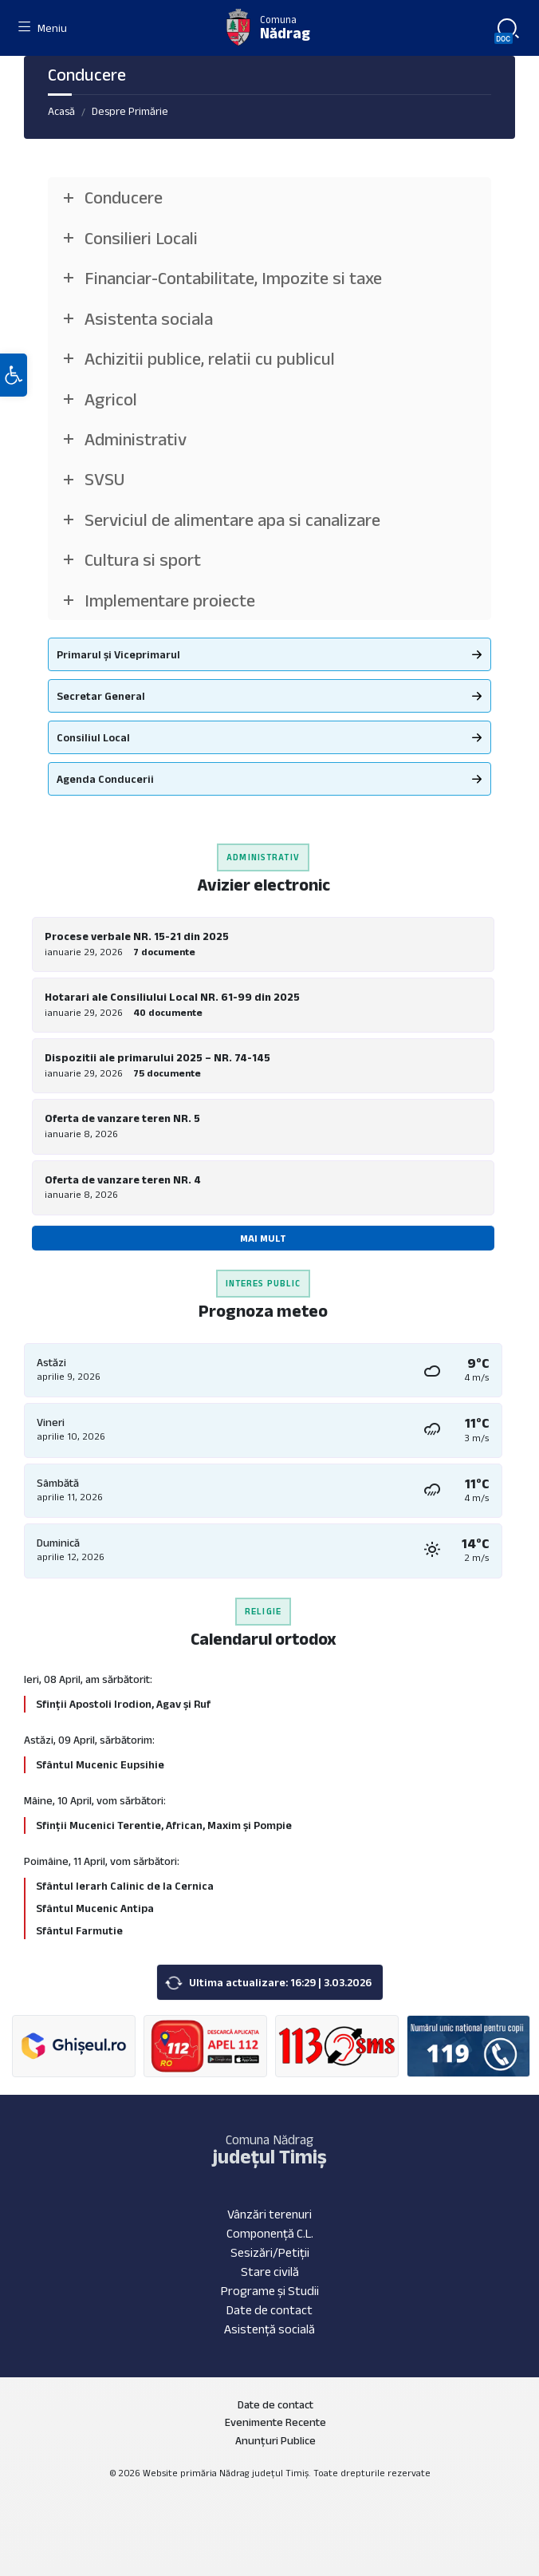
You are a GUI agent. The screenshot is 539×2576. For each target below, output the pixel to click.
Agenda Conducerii (105, 778)
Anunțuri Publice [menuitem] (275, 2440)
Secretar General (101, 695)
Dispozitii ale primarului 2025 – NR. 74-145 (157, 1057)
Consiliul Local (93, 737)
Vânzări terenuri (269, 2214)
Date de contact (269, 2310)
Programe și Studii (270, 2290)
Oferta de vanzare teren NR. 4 (123, 1179)
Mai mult (263, 1238)
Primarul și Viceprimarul (118, 654)
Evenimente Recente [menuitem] (275, 2422)
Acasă (61, 111)
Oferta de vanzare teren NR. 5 (122, 1118)
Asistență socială (269, 2329)
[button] (13, 375)
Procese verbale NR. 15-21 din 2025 (137, 936)
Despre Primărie (130, 111)
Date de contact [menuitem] (275, 2404)
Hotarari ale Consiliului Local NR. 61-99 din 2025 (172, 996)
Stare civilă (270, 2271)
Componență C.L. (269, 2233)
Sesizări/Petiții (269, 2252)
